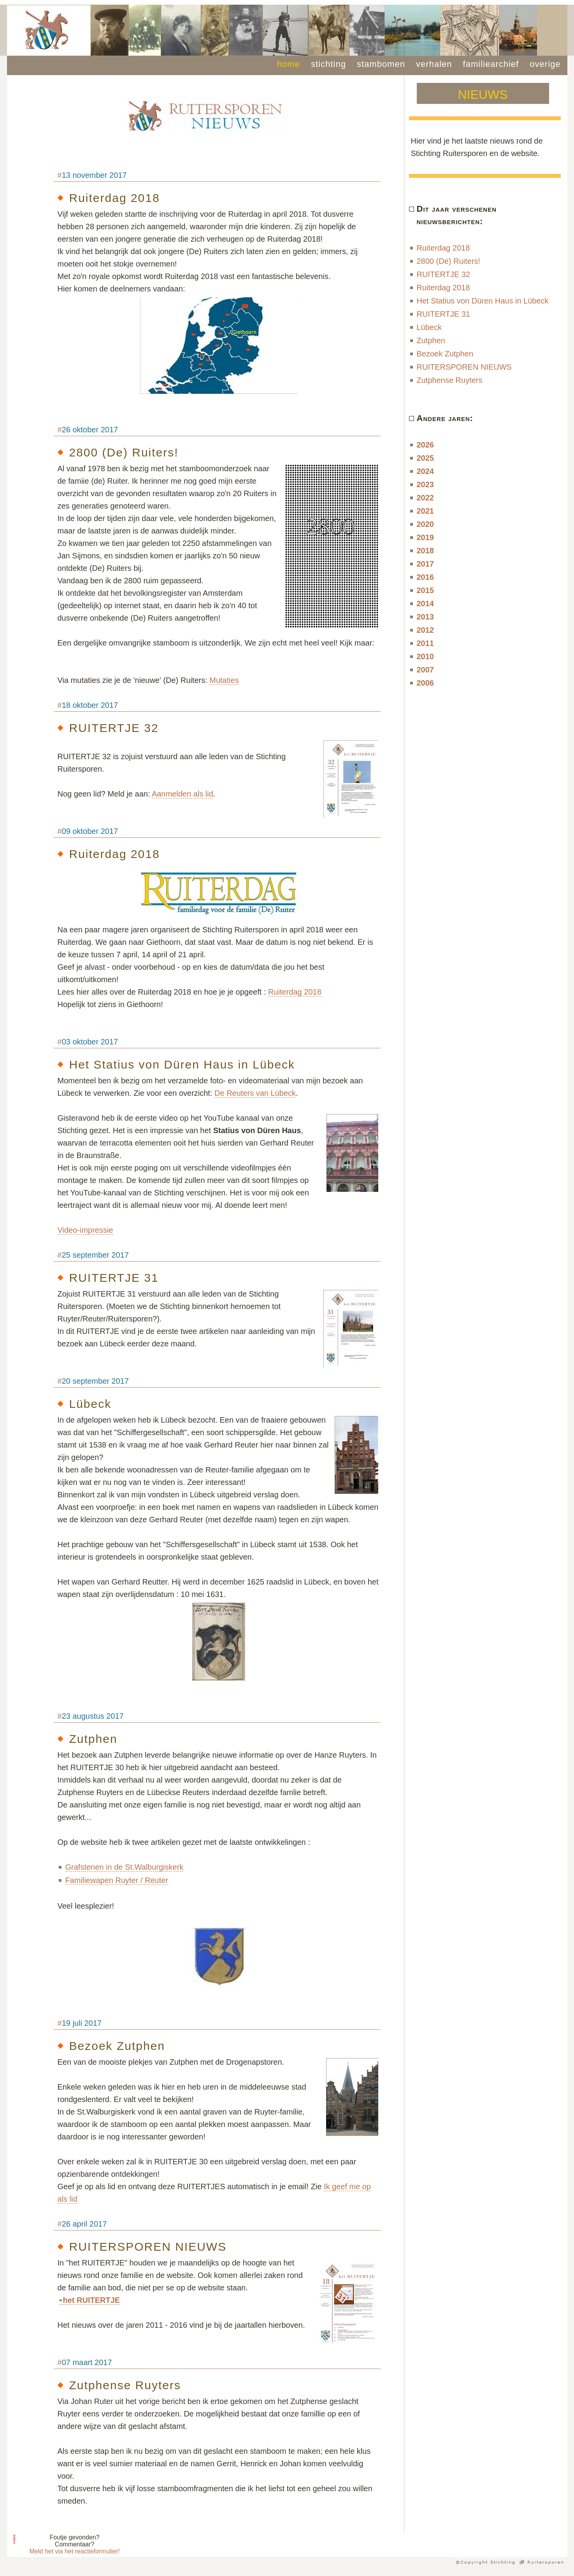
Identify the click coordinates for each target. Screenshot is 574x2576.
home (288, 64)
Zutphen (431, 340)
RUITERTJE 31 (443, 314)
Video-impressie (85, 1230)
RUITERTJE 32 (443, 274)
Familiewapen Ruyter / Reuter (117, 1880)
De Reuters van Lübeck (255, 1093)
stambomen (381, 64)
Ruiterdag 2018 (294, 992)
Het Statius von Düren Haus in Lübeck (483, 301)
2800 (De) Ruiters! (448, 261)
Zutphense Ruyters (450, 380)
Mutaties (224, 680)
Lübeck (429, 327)
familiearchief (491, 64)
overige (545, 64)
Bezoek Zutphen (445, 353)
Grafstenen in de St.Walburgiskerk (124, 1867)
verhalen (434, 64)
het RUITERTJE (91, 2300)
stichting (328, 64)
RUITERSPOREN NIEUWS (464, 367)
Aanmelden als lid (182, 794)
